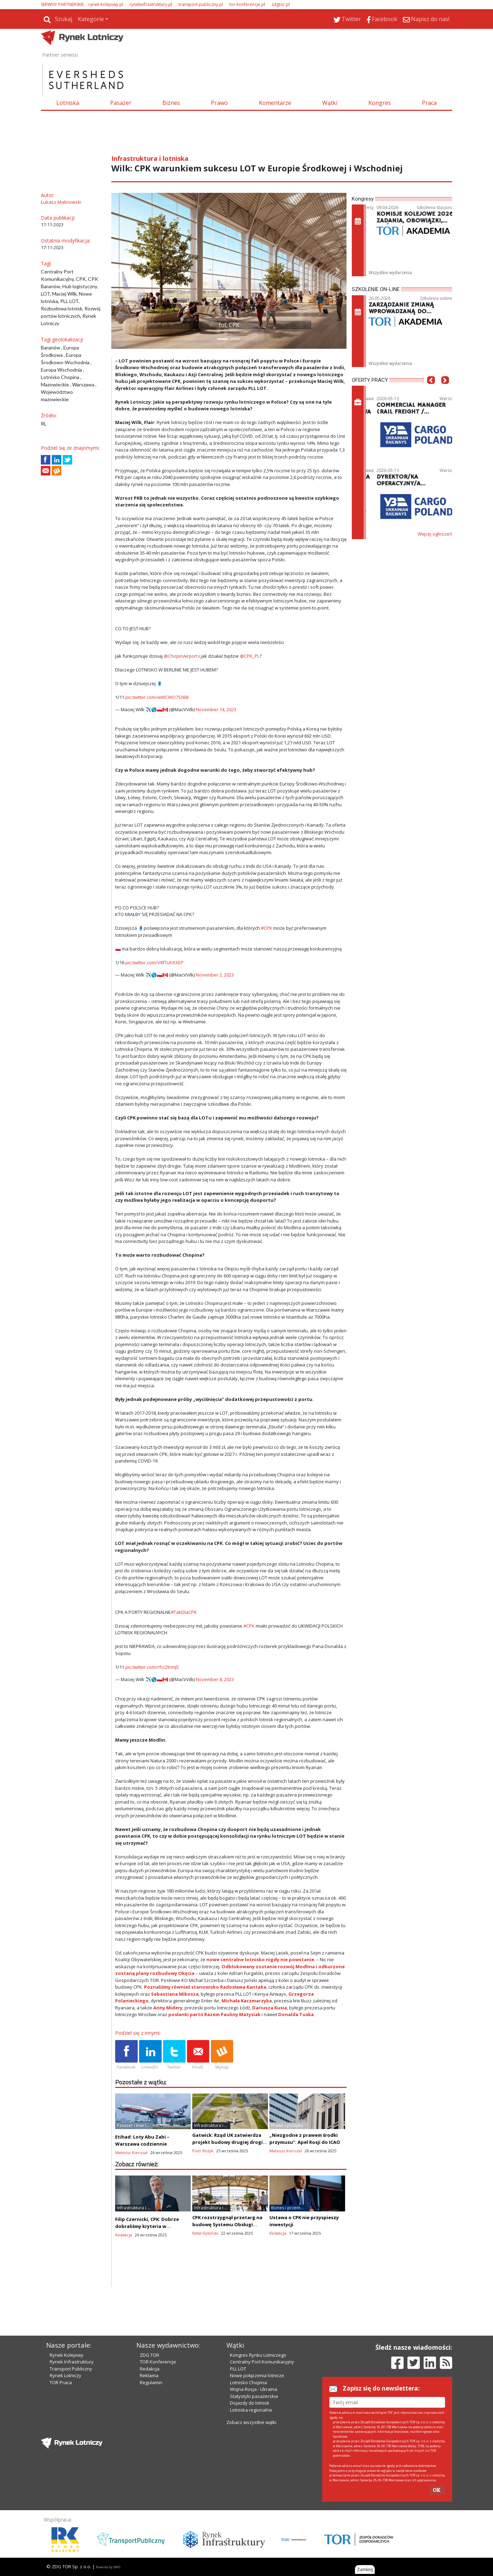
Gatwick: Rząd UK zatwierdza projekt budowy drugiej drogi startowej (227, 2142)
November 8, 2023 (215, 1679)
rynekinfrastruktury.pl (151, 4)
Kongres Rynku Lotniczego (258, 2355)
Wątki (329, 103)
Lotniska (67, 103)
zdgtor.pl (281, 4)
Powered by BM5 (108, 2567)
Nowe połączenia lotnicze (257, 2375)
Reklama (149, 2375)
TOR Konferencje (158, 2362)
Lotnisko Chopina (248, 2382)
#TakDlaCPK (184, 1612)
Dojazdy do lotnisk (249, 2403)
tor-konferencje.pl (247, 4)
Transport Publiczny (71, 2369)
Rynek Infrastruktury (72, 2362)
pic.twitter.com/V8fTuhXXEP (154, 962)
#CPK (266, 928)
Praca (429, 103)
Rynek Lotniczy (65, 2375)
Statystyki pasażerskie (254, 2396)
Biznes (171, 103)
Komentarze (275, 103)
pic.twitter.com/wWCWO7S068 (156, 697)
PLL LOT (238, 2369)
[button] (120, 271)
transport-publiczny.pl (201, 4)
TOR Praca (61, 2382)
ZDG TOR (149, 2355)
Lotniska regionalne (251, 2410)
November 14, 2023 (216, 709)
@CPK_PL (250, 656)
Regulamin (151, 2382)
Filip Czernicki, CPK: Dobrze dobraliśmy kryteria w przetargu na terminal (147, 2226)
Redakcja (150, 2369)
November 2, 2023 (215, 975)
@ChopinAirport (181, 656)
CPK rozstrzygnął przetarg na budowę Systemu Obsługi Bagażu (227, 2224)
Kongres (379, 103)
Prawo (219, 103)
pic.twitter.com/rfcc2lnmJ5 (152, 1667)
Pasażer (120, 103)
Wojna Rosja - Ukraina (253, 2389)
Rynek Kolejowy (66, 2355)
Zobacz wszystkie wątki (251, 2422)
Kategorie (91, 19)
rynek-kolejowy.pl (105, 4)
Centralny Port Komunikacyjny (262, 2362)
